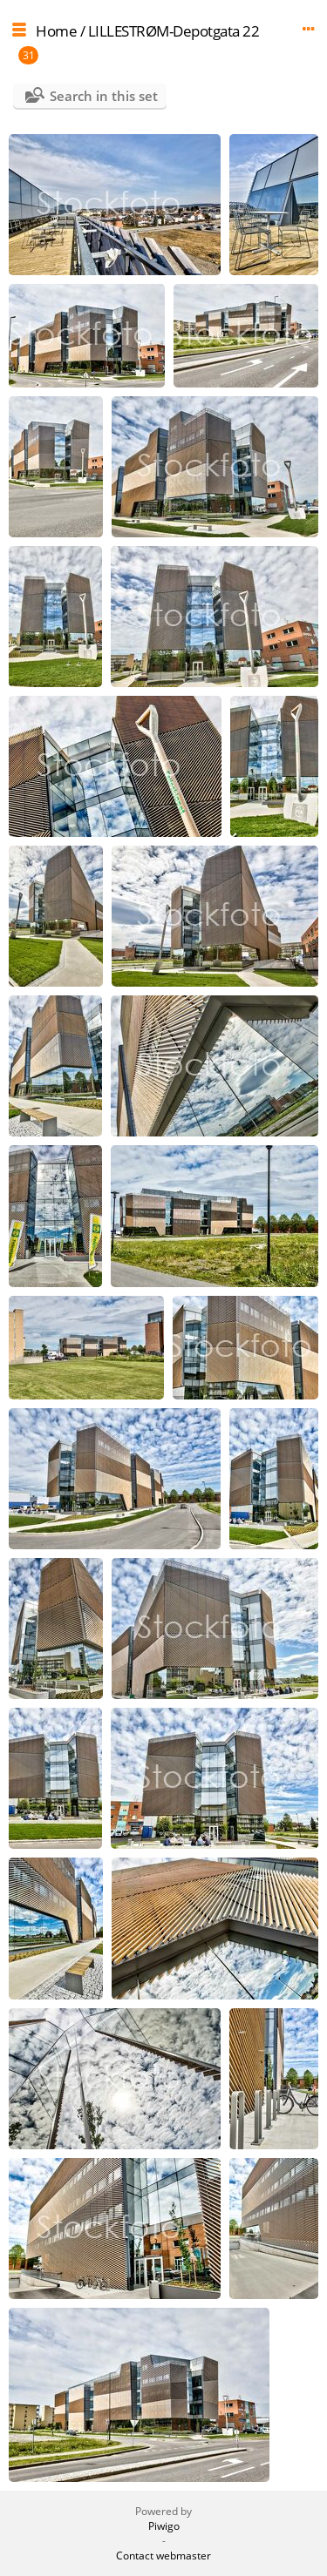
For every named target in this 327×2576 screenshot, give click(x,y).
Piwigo (164, 2526)
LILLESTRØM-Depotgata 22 (174, 31)
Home (56, 31)
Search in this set (104, 96)
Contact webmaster (163, 2555)
